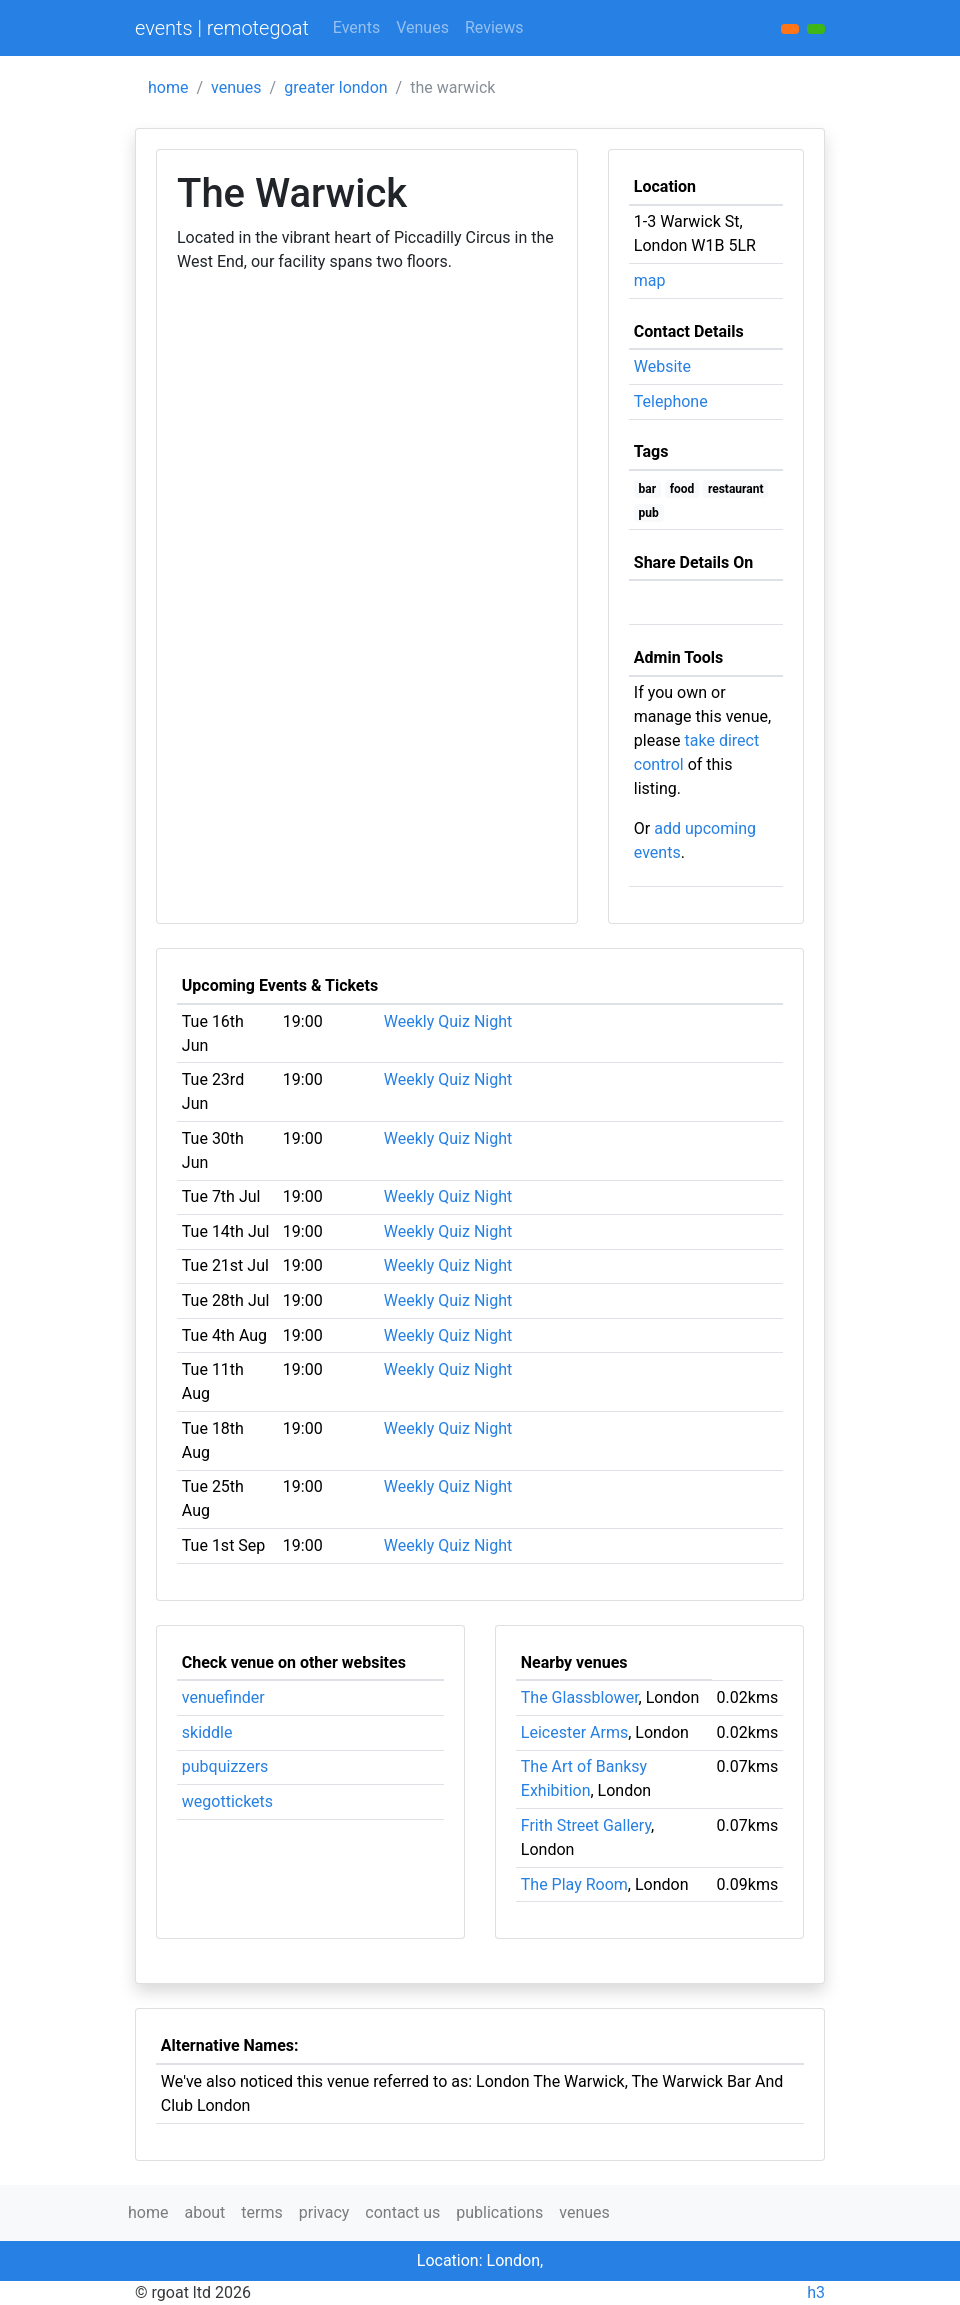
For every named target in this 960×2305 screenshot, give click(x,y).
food (682, 489)
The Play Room (574, 1884)
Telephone (671, 401)
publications (499, 2212)
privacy (324, 2212)
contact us (402, 2212)
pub (649, 513)
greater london (335, 87)
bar (648, 489)
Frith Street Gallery (586, 1825)
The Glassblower (580, 1697)
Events (356, 27)
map (650, 280)
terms (261, 2212)
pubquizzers (225, 1766)
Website (662, 366)
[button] (816, 29)
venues (236, 87)
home (168, 87)
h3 (816, 2292)
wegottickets (227, 1801)
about (204, 2212)
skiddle (207, 1732)
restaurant (736, 489)
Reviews (494, 27)
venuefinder (223, 1697)
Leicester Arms (574, 1732)
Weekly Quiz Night (448, 1021)
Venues (422, 27)
